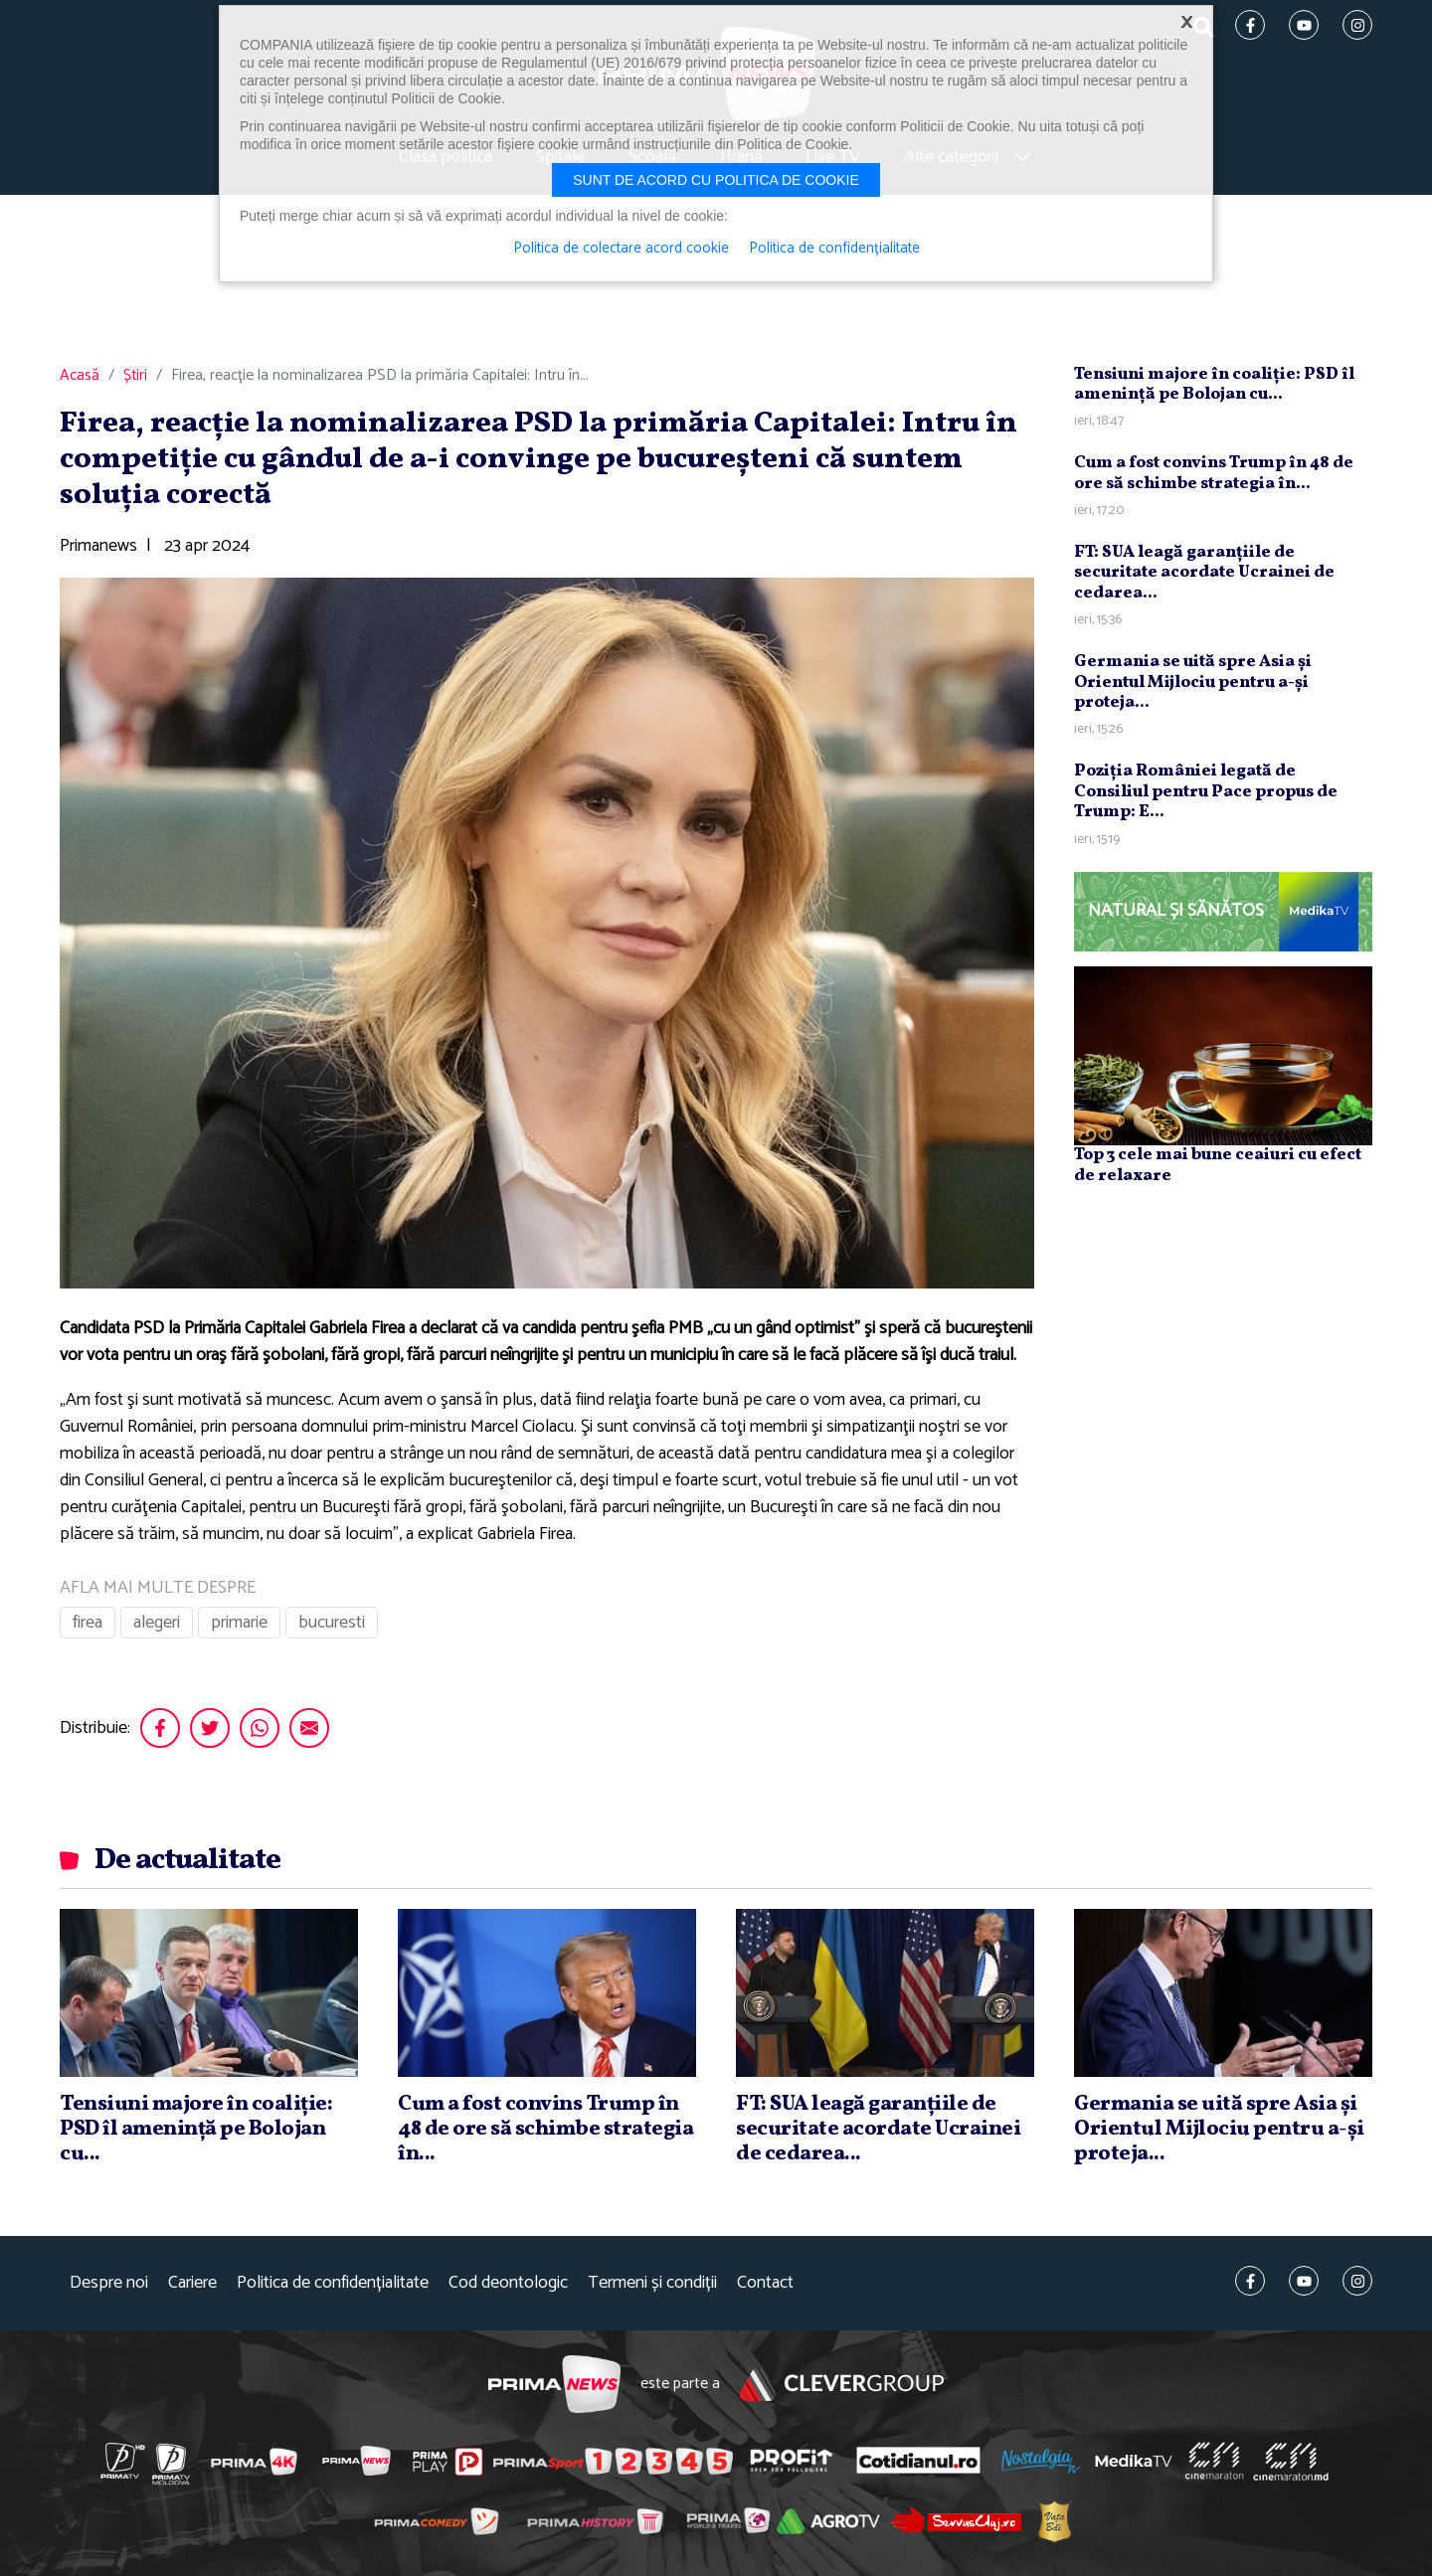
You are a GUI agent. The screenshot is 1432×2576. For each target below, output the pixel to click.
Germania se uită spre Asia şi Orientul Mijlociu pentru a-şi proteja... (1193, 682)
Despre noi (109, 2283)
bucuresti (331, 1622)
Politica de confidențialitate (333, 2283)
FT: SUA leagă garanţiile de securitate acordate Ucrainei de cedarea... (1204, 572)
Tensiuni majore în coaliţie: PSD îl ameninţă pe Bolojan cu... (1214, 384)
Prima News (554, 2384)
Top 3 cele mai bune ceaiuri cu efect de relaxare (1217, 1164)
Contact (765, 2283)
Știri (135, 376)
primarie (239, 1622)
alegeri (156, 1622)
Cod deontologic (508, 2283)
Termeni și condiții (652, 2283)
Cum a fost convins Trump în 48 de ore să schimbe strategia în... (1213, 472)
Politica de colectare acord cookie (621, 248)
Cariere (192, 2283)
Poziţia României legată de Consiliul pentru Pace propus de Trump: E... (1206, 791)
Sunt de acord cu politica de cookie (716, 180)
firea (87, 1622)
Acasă (79, 376)
